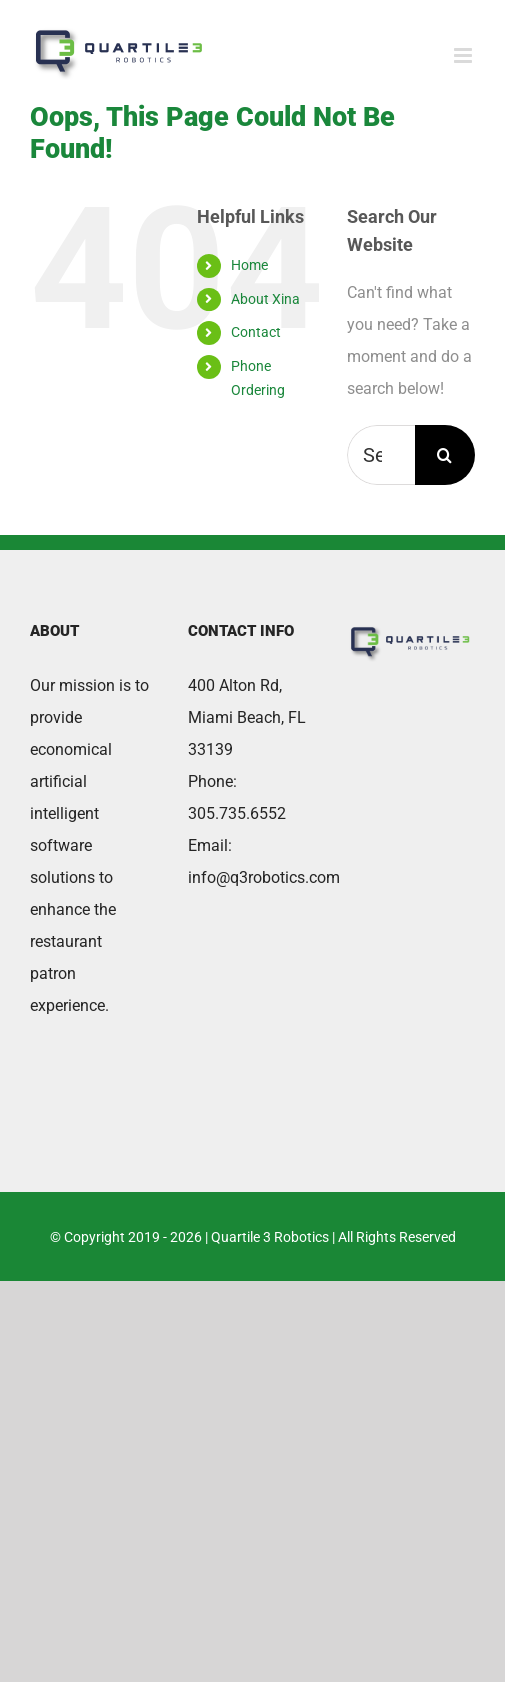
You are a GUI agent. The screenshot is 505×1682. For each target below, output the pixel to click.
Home (249, 265)
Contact (256, 332)
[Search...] (381, 455)
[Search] (445, 455)
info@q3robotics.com (264, 877)
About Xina (265, 299)
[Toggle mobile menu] (464, 55)
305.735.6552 (237, 813)
